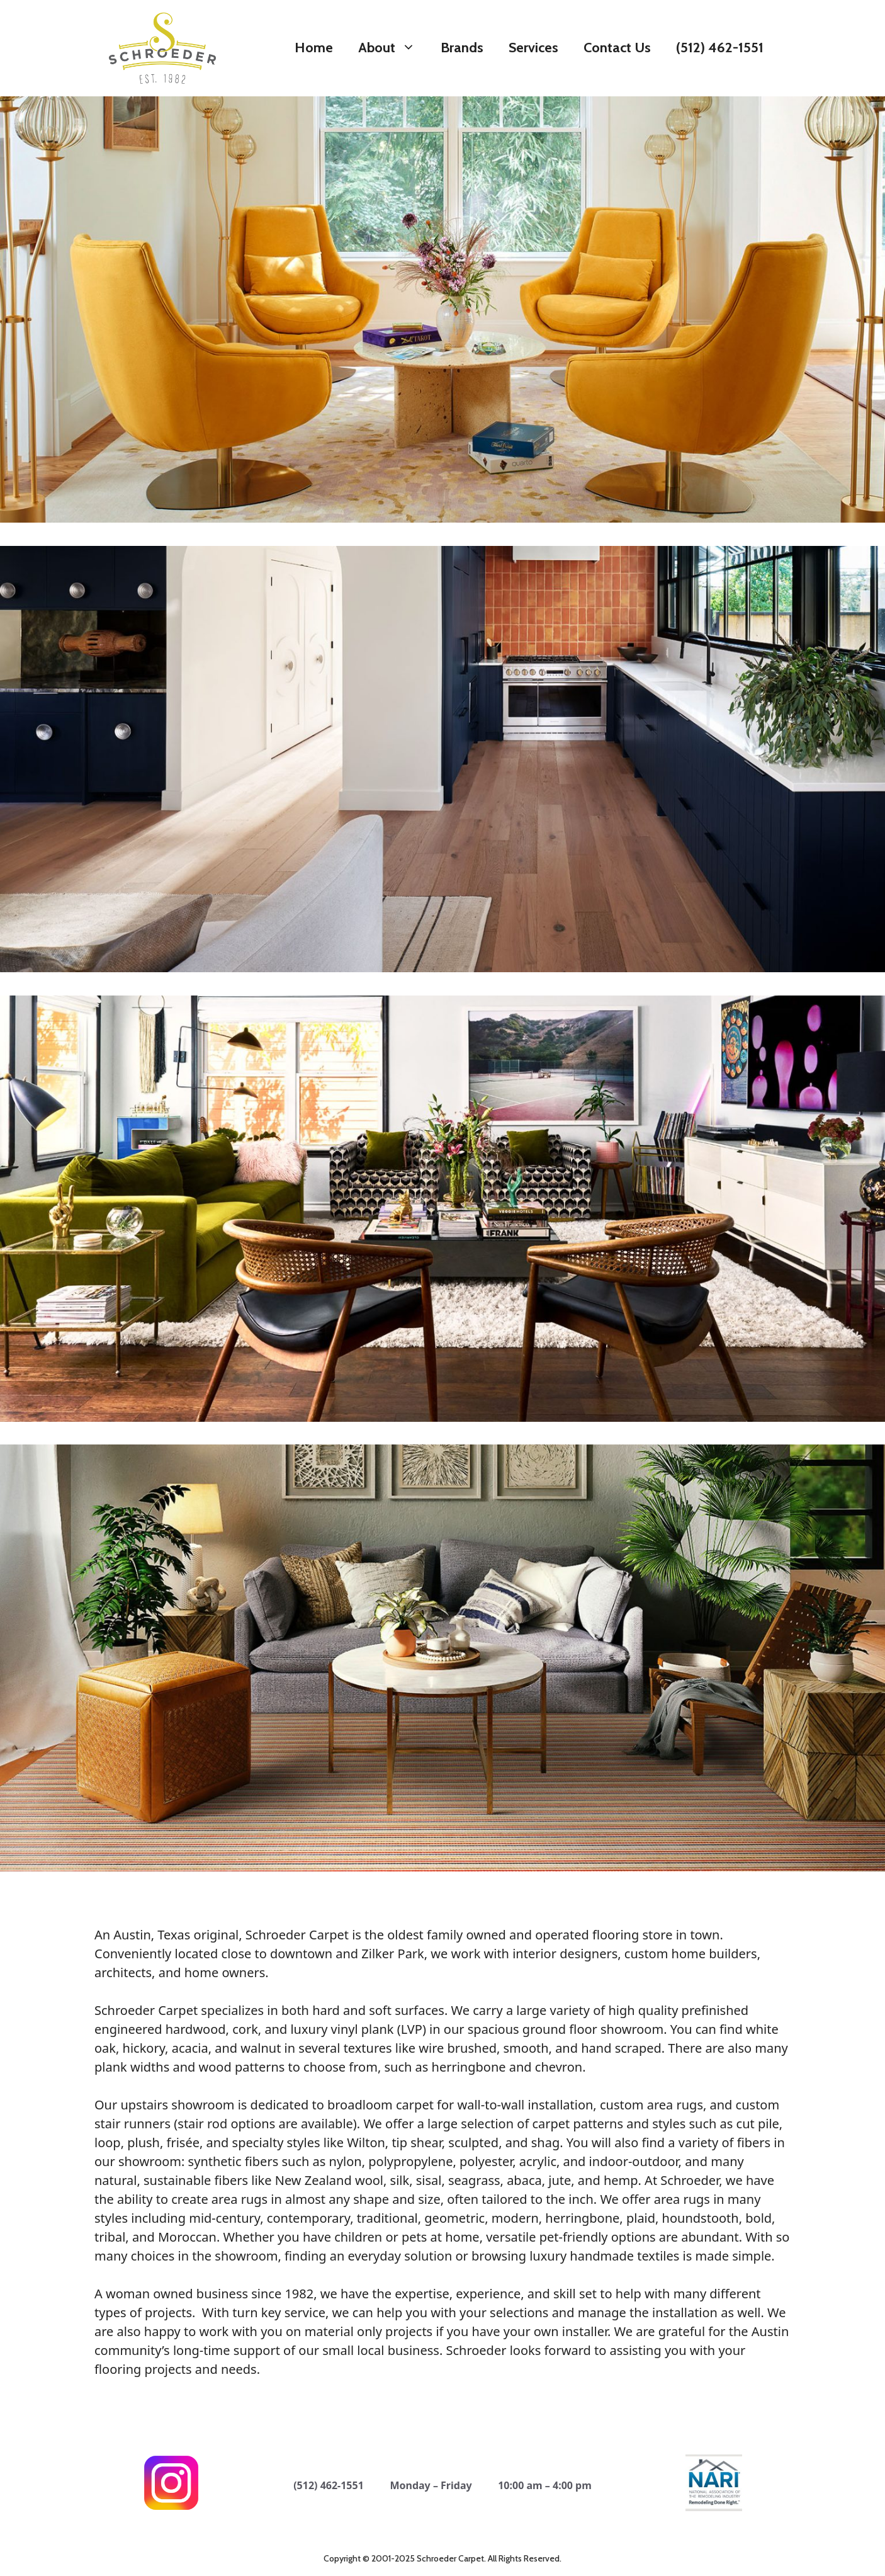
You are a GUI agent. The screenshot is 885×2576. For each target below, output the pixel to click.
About (393, 48)
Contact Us (617, 47)
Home (314, 47)
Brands (462, 47)
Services (533, 47)
